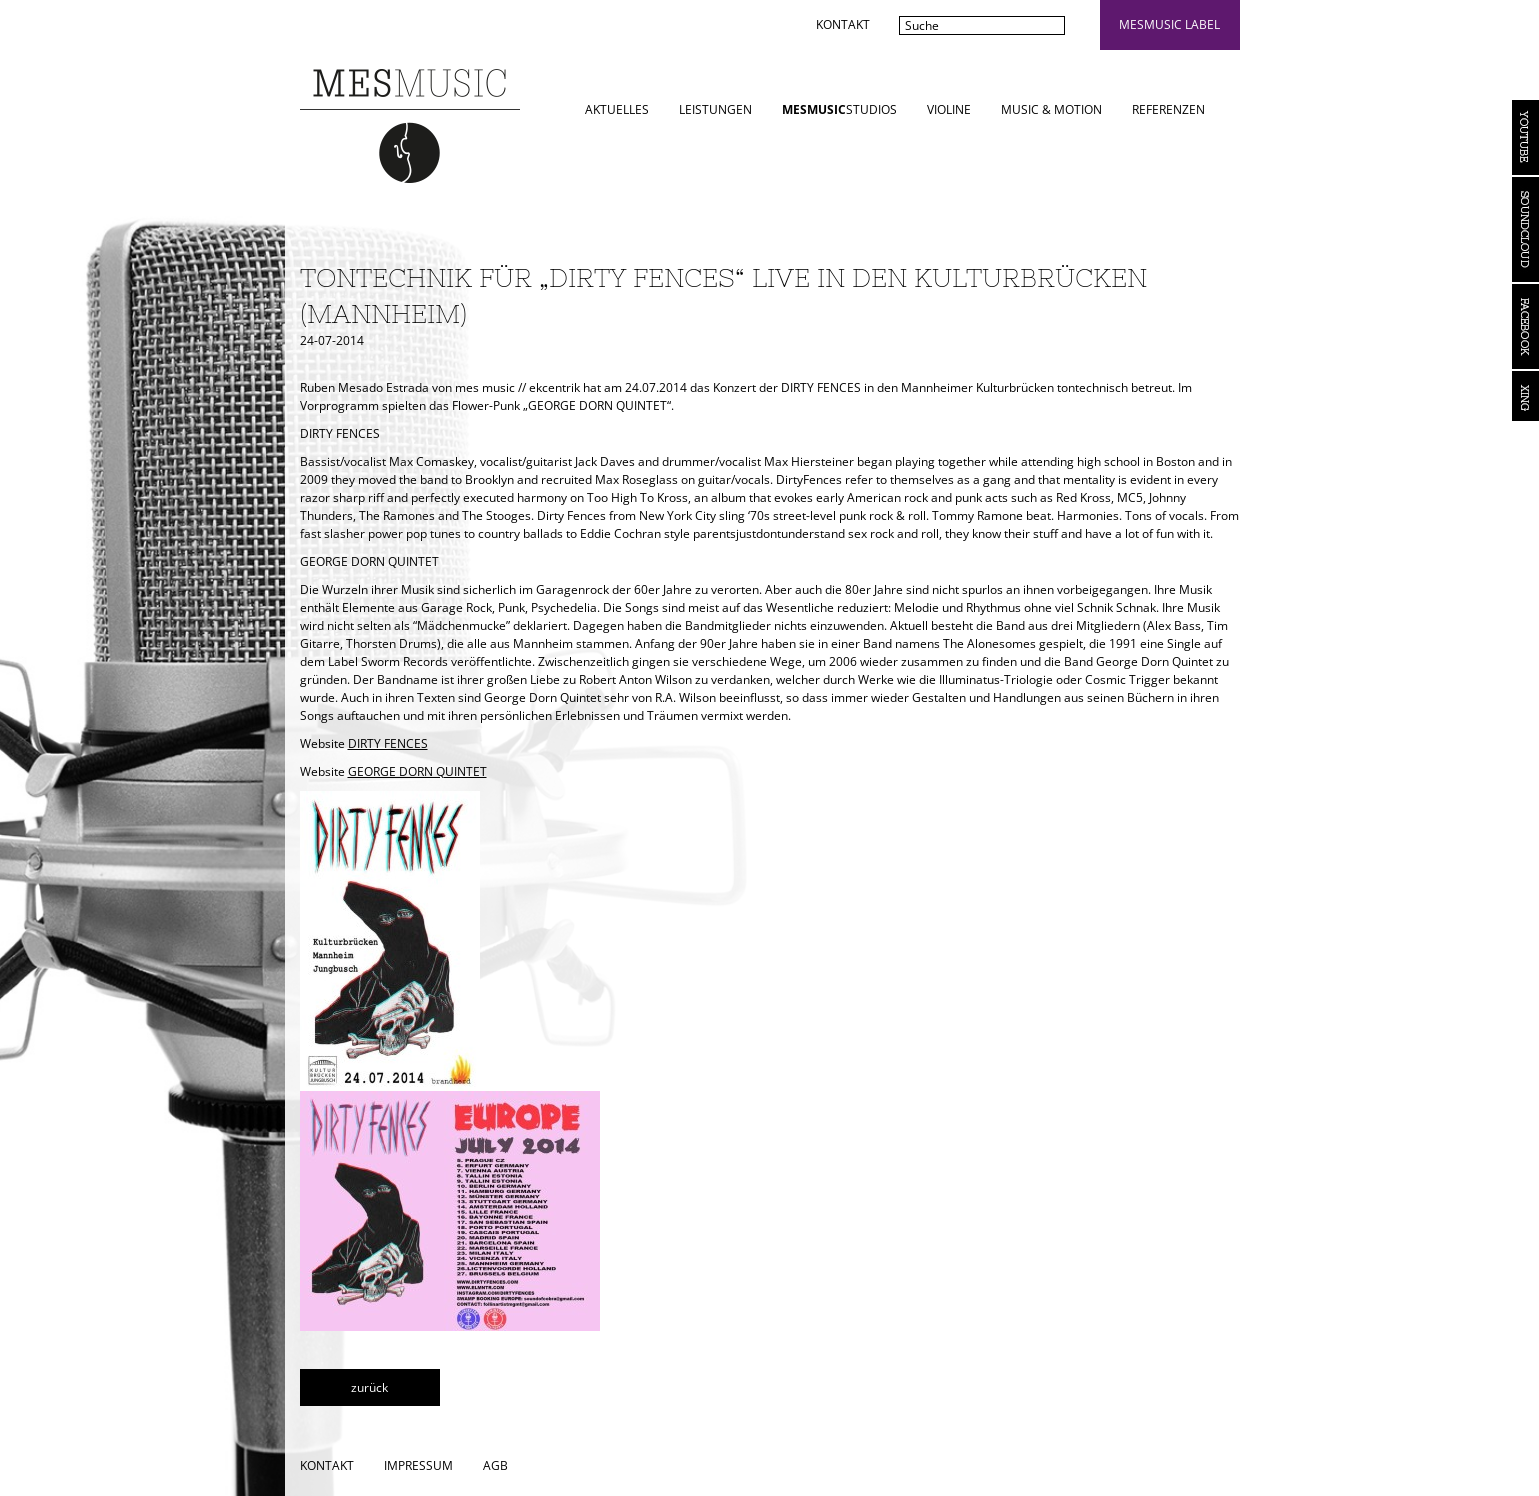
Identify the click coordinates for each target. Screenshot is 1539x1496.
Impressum (418, 1465)
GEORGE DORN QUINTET (417, 771)
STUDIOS (839, 109)
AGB (495, 1465)
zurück (369, 1387)
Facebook (1525, 326)
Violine (949, 109)
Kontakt (843, 24)
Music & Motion (1051, 109)
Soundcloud (1525, 229)
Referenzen (1168, 109)
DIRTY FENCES (388, 743)
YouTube (1525, 137)
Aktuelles (617, 109)
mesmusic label (1169, 24)
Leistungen (715, 109)
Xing (1525, 396)
